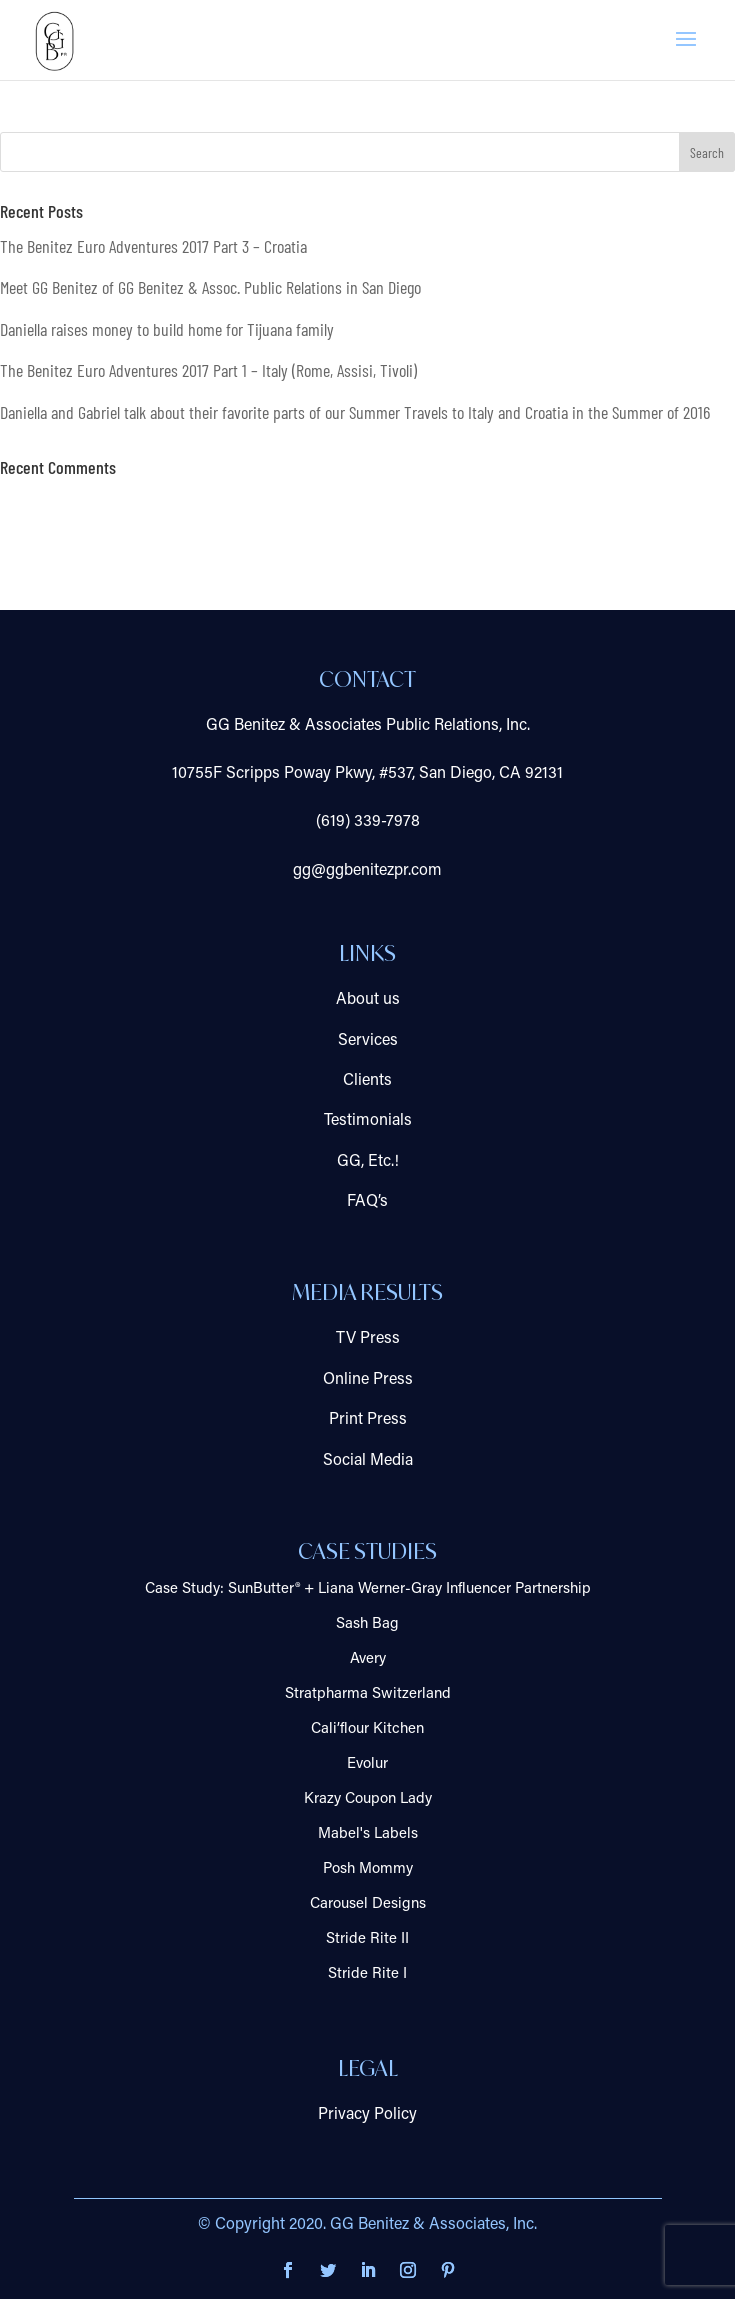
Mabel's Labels (368, 1834)
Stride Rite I (367, 1974)
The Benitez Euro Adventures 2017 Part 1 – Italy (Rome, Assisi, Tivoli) (208, 370)
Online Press (368, 1380)
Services (368, 1041)
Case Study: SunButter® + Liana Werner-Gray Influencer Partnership (368, 1589)
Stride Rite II (367, 1939)
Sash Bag (367, 1624)
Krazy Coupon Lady (368, 1799)
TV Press (368, 1339)
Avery (368, 1659)
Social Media (368, 1461)
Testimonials (368, 1121)
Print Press (368, 1420)
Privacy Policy (367, 2115)
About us (368, 1000)
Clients (367, 1081)
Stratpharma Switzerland (368, 1694)
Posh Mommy (368, 1869)
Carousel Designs (368, 1904)
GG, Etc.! (368, 1162)
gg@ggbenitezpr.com (367, 871)
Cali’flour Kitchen (367, 1729)
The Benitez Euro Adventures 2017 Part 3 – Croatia (153, 246)
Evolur (367, 1764)
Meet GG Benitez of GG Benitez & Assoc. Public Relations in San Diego (210, 287)
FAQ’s (367, 1202)
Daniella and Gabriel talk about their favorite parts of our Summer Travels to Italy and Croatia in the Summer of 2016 (355, 412)
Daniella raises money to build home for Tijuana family (167, 329)
